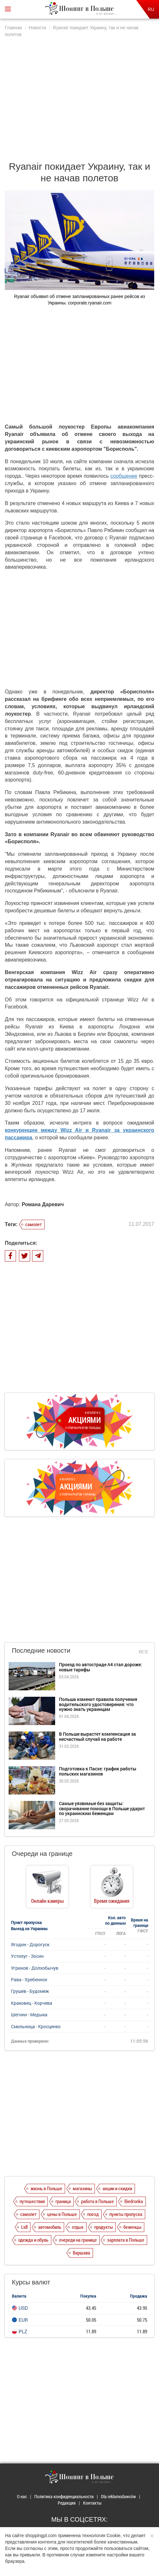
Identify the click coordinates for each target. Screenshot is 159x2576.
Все (143, 1651)
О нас (22, 2496)
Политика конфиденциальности (64, 2496)
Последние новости (41, 1650)
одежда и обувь (33, 2240)
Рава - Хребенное (29, 1979)
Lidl (24, 2227)
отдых (78, 2227)
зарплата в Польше (125, 2240)
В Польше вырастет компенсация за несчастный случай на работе (97, 1736)
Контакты (92, 2503)
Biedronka (133, 2201)
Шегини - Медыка (29, 2014)
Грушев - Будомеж (30, 1991)
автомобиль (49, 2227)
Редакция (67, 2503)
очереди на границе (78, 2240)
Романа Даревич (43, 1204)
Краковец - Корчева (31, 2003)
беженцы (132, 2227)
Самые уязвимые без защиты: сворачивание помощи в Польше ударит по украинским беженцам (102, 1808)
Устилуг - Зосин (27, 1956)
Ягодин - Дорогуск (30, 1944)
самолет (33, 1224)
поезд (93, 2214)
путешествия (32, 2201)
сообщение (123, 476)
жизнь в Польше (46, 2188)
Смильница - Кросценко (36, 2026)
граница (63, 2201)
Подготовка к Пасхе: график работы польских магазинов (97, 1771)
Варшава (81, 2252)
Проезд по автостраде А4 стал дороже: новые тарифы (100, 1666)
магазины (82, 2188)
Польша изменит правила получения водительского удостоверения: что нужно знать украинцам (98, 1704)
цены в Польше (62, 2214)
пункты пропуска (125, 2214)
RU (151, 9)
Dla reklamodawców (118, 2496)
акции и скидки (117, 2188)
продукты (103, 2227)
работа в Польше (97, 2201)
